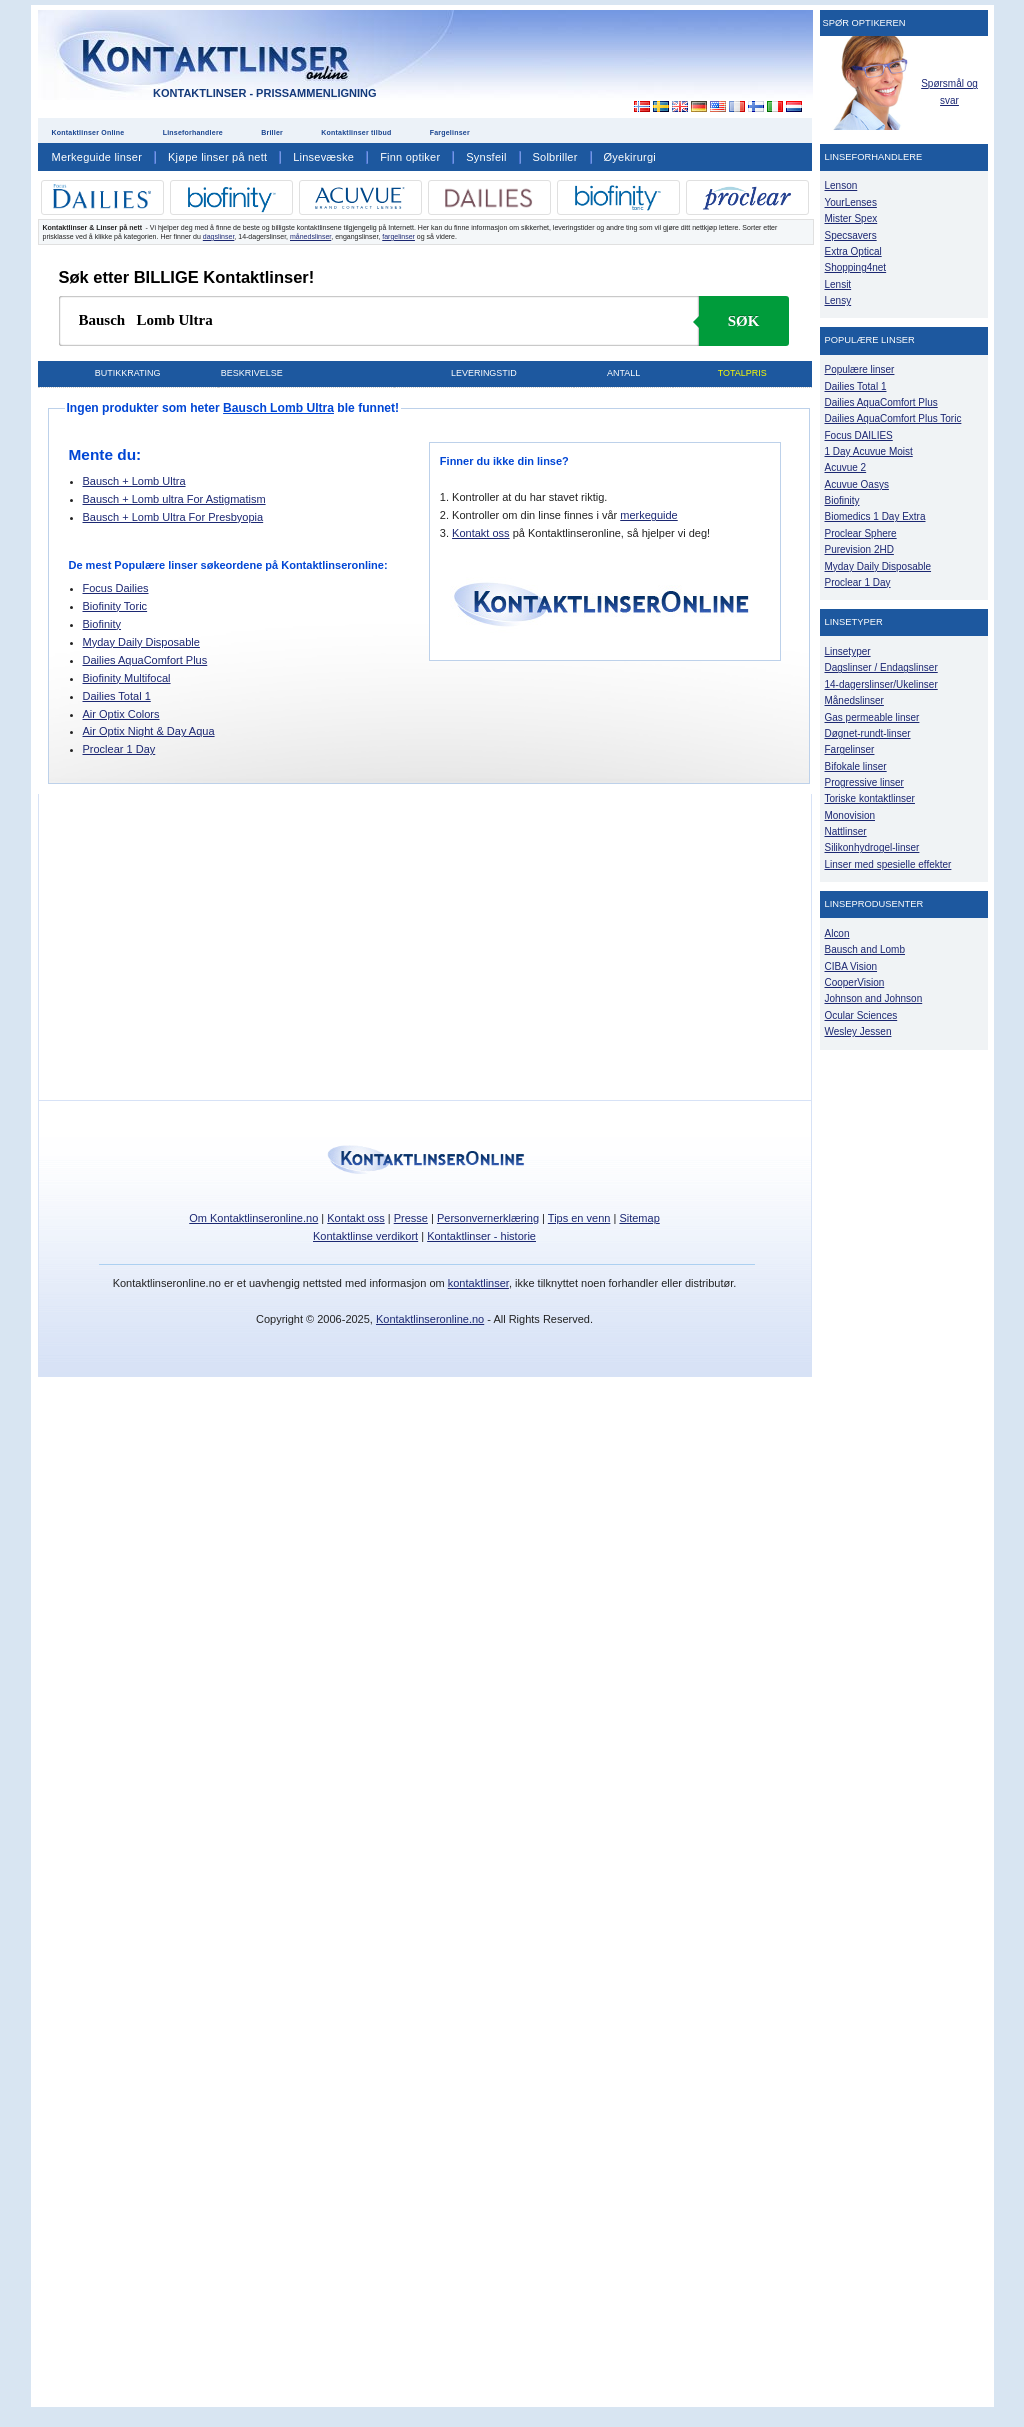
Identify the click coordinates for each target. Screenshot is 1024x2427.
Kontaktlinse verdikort (365, 1236)
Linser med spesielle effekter (888, 864)
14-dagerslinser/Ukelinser (881, 684)
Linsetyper (848, 651)
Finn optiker (410, 157)
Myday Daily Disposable (141, 642)
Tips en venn (579, 1218)
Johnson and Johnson (874, 998)
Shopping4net (856, 267)
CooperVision (855, 982)
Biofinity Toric (115, 606)
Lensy (838, 300)
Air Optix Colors (121, 714)
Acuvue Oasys (857, 484)
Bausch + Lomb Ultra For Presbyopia (173, 517)
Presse (411, 1218)
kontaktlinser (478, 1283)
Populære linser (860, 369)
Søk (744, 321)
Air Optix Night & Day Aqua (149, 731)
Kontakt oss (480, 533)
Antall (623, 373)
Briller (272, 132)
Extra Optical (853, 251)
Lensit (838, 284)
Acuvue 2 (846, 467)
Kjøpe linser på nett (217, 157)
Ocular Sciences (861, 1015)
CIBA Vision (851, 966)
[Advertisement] (630, 59)
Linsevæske (323, 157)
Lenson (841, 185)
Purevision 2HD (859, 549)
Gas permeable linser (872, 717)
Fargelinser (450, 132)
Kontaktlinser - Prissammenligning (264, 93)
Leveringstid (484, 373)
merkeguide (648, 515)
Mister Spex (851, 218)
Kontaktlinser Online (88, 132)
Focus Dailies (116, 588)
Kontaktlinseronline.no (430, 1319)
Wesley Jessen (858, 1031)
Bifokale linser (856, 766)
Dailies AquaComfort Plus (145, 660)
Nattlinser (846, 831)
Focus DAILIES (859, 435)
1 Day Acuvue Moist (869, 451)
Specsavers (851, 235)
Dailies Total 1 (117, 696)
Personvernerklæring (488, 1218)
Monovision (850, 815)
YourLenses (851, 202)
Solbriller (555, 157)
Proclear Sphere (861, 533)
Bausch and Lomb (865, 949)
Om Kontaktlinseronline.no (253, 1218)
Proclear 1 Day (119, 749)
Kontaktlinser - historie (481, 1236)
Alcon (837, 933)
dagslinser (219, 236)
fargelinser (398, 236)
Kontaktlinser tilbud (356, 132)
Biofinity (102, 624)
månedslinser (310, 236)
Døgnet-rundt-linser (868, 733)
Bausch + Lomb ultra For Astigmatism (174, 499)
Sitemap (639, 1218)
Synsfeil (486, 157)
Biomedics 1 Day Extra (875, 516)
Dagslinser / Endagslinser (881, 667)
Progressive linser (864, 782)
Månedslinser (854, 700)
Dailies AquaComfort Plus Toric (893, 418)
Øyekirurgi (630, 157)
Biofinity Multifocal (127, 678)
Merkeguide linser (97, 157)
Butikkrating (128, 373)
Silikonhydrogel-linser (872, 847)
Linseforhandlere (193, 132)
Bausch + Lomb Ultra (134, 481)
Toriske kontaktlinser (870, 798)
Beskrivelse (252, 373)
